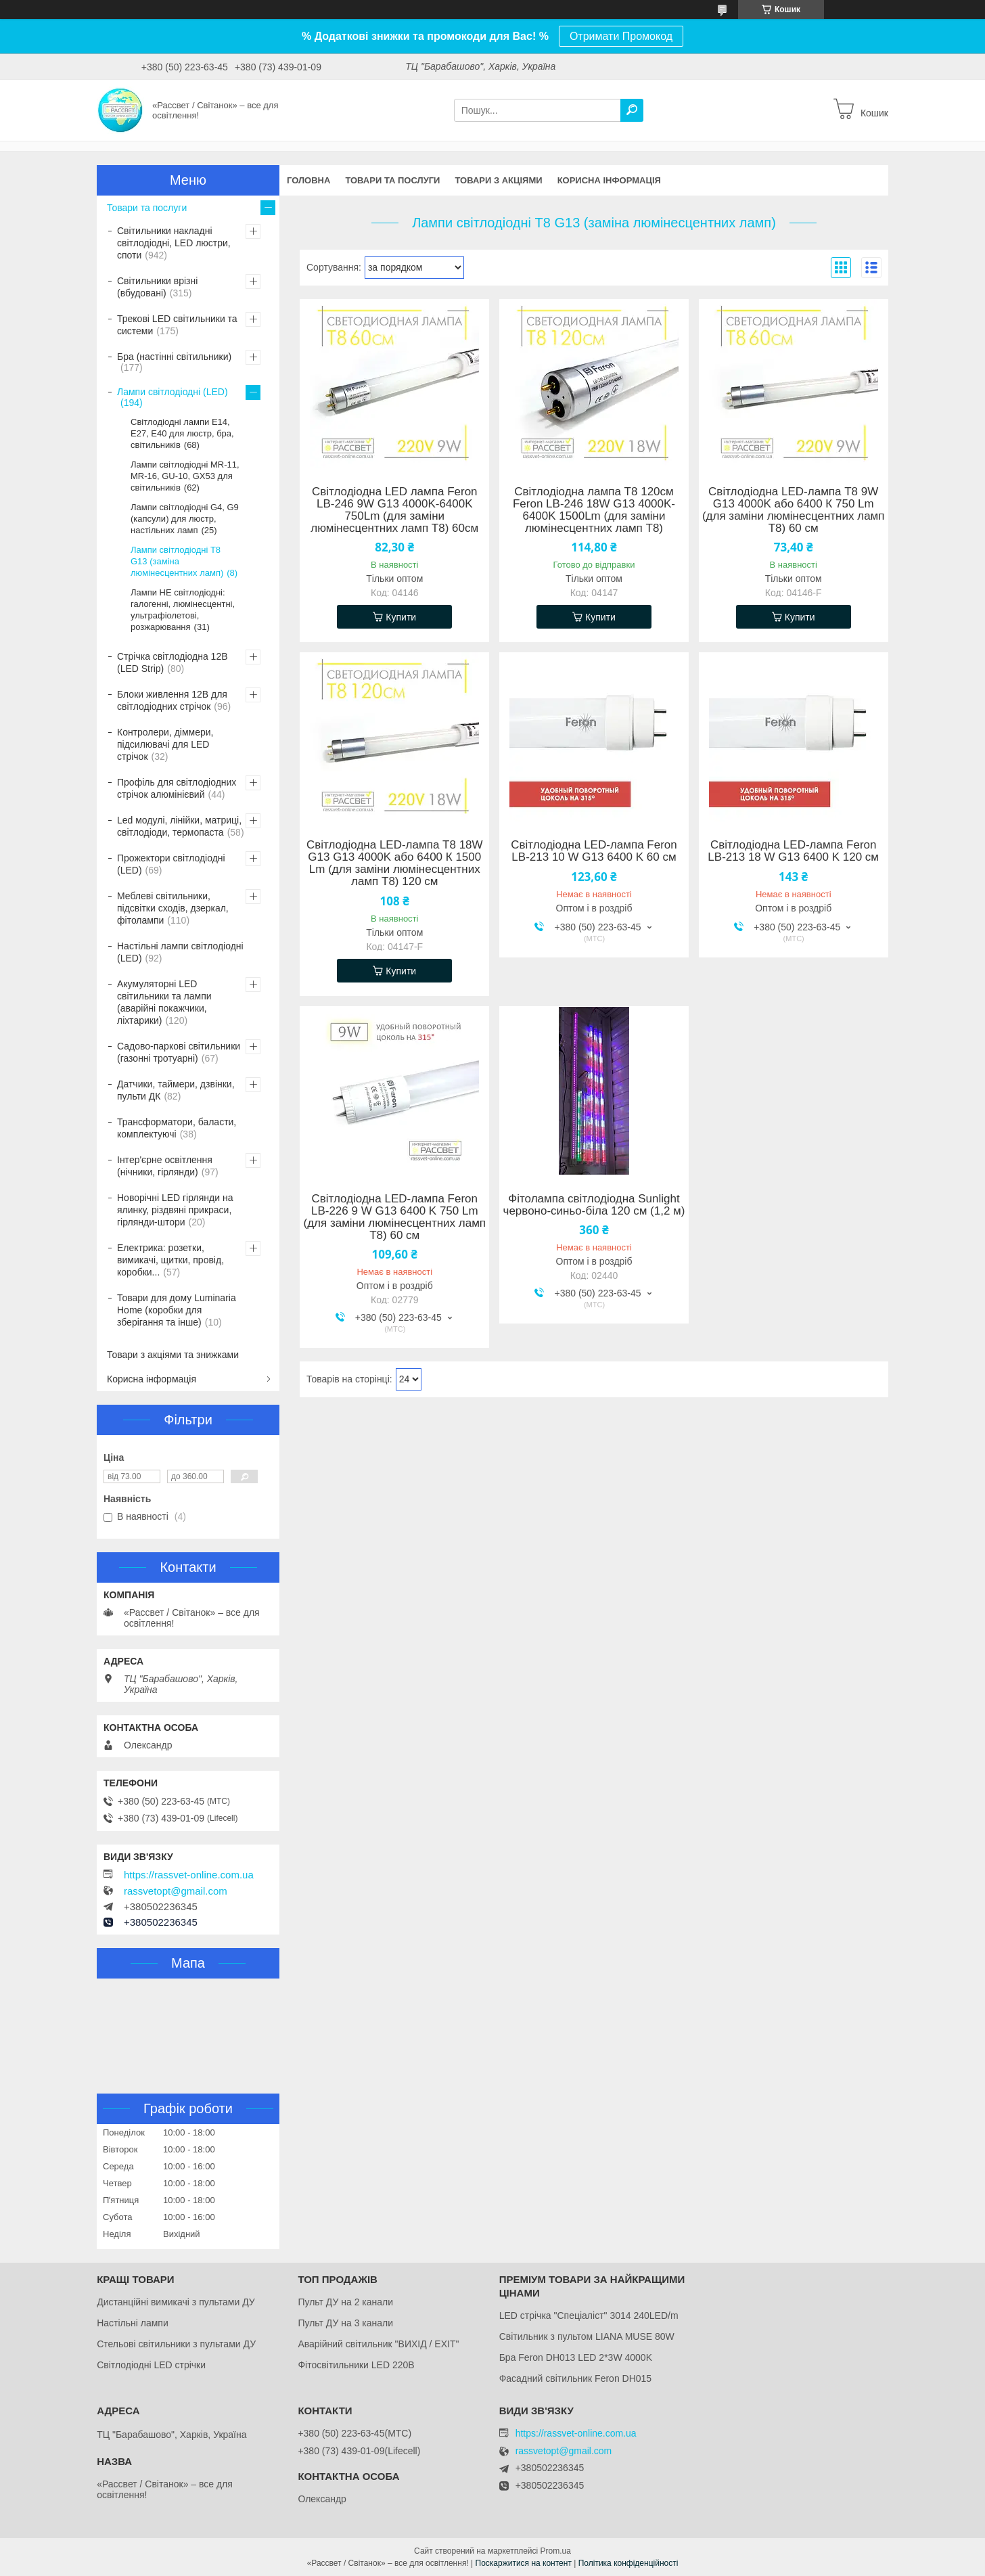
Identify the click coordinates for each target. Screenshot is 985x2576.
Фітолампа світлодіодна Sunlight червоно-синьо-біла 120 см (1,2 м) (594, 1205)
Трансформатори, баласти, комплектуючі (176, 1127)
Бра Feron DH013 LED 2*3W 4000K (575, 2357)
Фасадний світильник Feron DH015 (575, 2378)
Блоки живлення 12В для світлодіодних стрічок (172, 700)
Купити (401, 617)
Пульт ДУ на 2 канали (345, 2302)
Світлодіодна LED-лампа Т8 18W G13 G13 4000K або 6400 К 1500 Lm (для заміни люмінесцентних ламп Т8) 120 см (394, 863)
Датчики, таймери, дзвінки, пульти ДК (176, 1090)
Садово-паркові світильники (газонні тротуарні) (178, 1052)
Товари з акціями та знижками (173, 1354)
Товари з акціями (498, 180)
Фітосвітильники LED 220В (356, 2364)
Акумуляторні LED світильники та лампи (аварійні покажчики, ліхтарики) (164, 1002)
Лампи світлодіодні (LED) (172, 391)
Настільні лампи (132, 2323)
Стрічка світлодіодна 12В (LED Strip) (172, 662)
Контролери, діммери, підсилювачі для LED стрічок (165, 744)
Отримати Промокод (621, 36)
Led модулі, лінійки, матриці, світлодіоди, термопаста (179, 826)
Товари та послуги (392, 180)
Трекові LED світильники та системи (177, 324)
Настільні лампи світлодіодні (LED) (180, 952)
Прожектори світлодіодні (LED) (171, 864)
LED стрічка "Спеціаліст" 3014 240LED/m (589, 2315)
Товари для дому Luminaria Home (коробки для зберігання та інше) (176, 1310)
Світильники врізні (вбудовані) (157, 286)
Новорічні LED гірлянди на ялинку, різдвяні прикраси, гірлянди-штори (175, 1209)
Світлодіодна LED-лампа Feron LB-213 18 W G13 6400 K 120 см (793, 851)
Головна (308, 180)
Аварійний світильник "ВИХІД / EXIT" (378, 2343)
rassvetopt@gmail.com (175, 1891)
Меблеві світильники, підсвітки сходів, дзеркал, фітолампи (173, 908)
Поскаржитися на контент (524, 2563)
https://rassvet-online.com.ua (189, 1875)
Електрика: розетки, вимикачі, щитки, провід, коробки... (170, 1260)
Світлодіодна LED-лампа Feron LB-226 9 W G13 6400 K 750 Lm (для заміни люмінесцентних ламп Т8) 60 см (394, 1217)
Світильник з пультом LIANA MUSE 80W (586, 2336)
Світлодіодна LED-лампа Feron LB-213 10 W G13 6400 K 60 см (594, 851)
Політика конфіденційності (628, 2563)
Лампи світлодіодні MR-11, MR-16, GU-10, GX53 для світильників (185, 476)
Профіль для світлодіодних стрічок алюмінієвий (176, 788)
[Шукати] (631, 110)
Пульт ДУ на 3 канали (345, 2323)
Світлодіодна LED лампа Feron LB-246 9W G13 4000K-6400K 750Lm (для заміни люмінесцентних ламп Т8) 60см (394, 510)
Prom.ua (556, 2551)
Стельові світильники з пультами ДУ (176, 2343)
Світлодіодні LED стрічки (151, 2364)
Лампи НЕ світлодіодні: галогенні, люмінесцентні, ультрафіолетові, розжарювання (183, 609)
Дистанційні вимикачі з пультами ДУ (176, 2302)
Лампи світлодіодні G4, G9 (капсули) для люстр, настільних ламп (185, 518)
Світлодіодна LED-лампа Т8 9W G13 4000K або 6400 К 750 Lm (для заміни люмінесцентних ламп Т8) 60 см (793, 510)
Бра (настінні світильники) (174, 356)
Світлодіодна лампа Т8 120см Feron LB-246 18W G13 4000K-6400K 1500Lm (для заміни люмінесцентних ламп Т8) (594, 510)
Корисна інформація (609, 180)
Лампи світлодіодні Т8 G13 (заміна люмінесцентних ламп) (177, 561)
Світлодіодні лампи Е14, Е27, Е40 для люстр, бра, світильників (182, 433)
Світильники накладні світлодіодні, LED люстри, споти (174, 243)
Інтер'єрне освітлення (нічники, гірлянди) (164, 1165)
